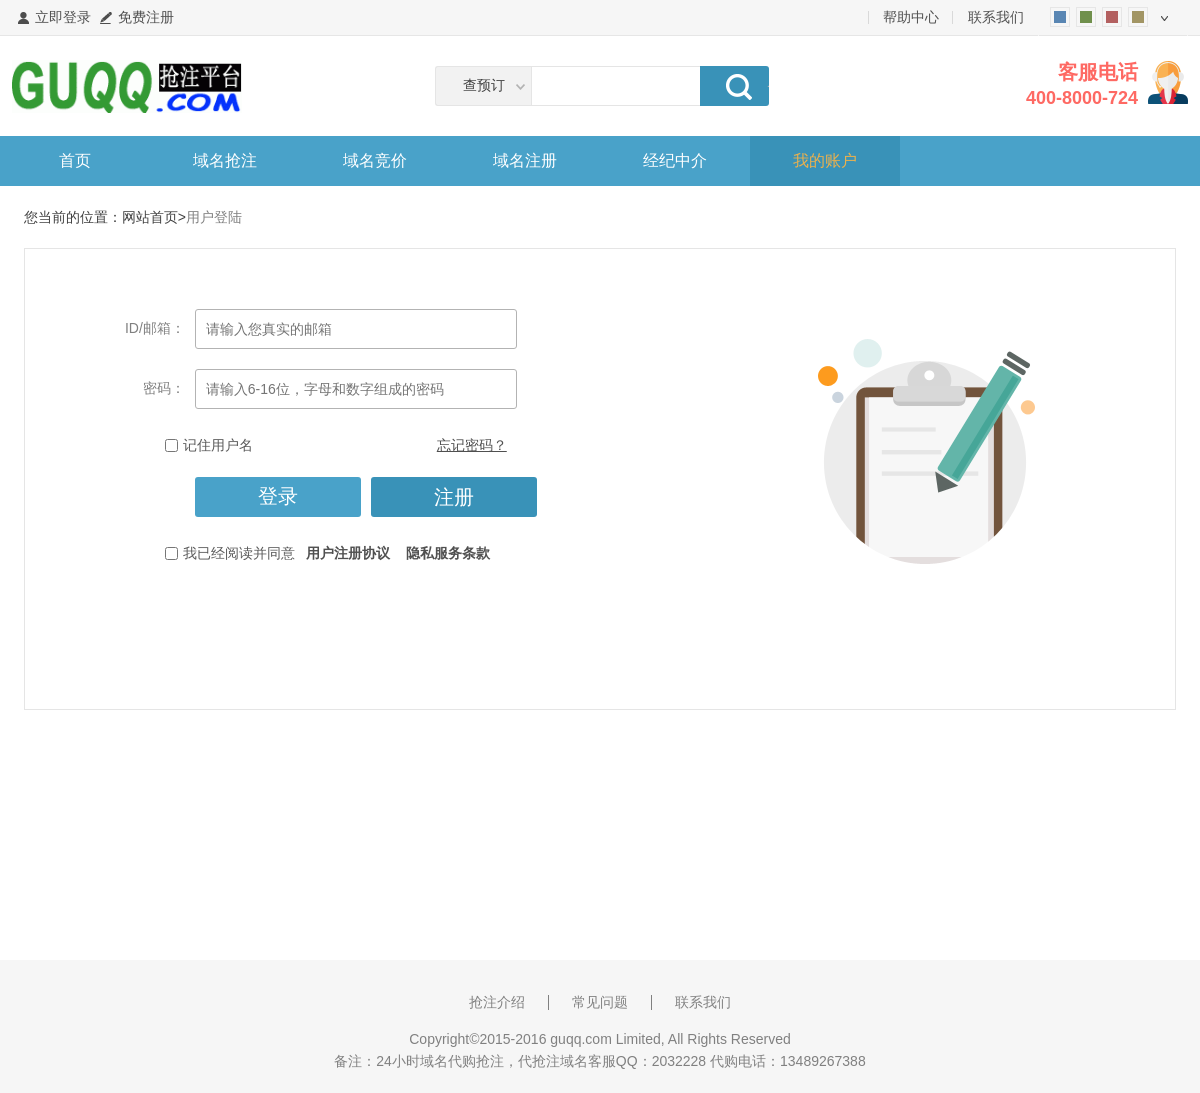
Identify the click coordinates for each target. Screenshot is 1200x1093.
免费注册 (146, 17)
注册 (454, 497)
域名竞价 (375, 160)
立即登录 (63, 17)
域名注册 (525, 160)
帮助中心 (911, 17)
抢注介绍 (497, 1002)
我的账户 (825, 160)
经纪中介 (675, 160)
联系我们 (996, 17)
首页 (75, 160)
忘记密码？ (472, 445)
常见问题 (600, 1002)
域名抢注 (225, 160)
